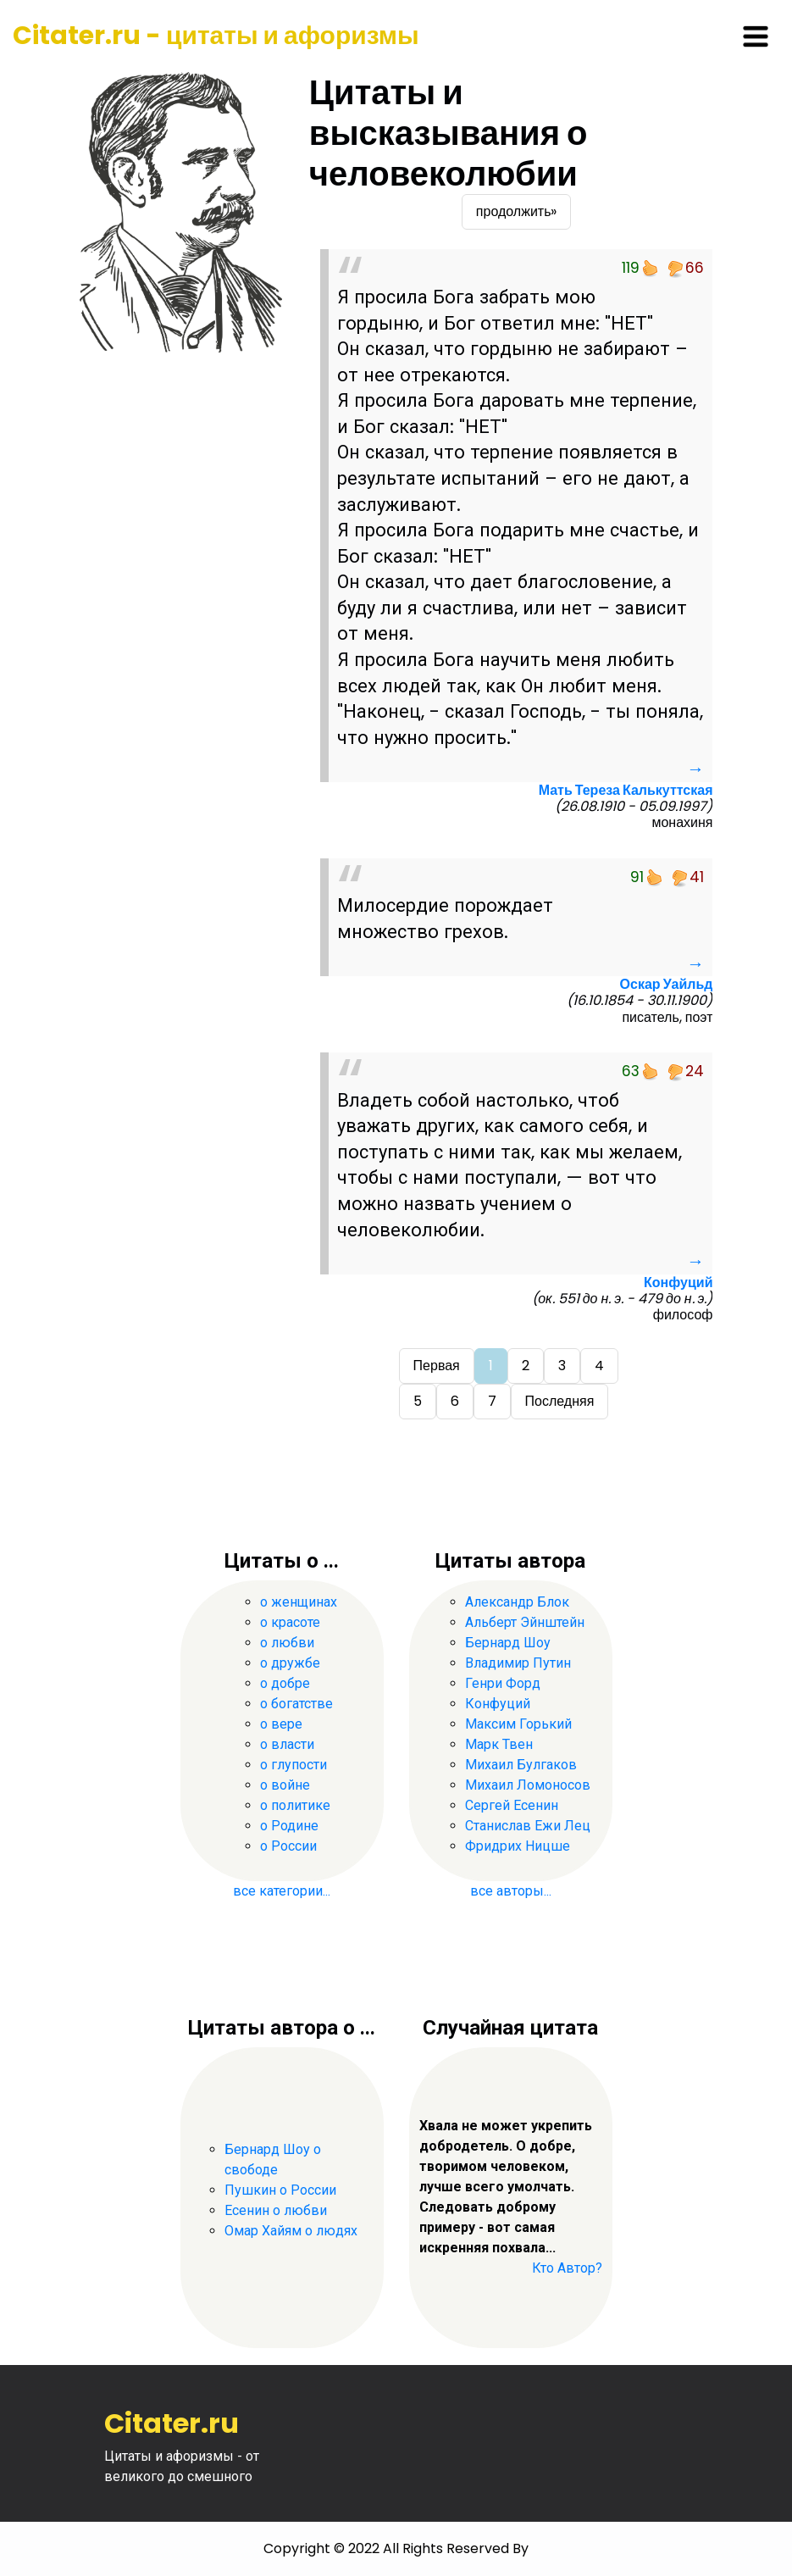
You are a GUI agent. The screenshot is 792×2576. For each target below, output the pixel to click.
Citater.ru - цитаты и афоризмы (216, 35)
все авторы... (510, 1891)
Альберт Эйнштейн (524, 1622)
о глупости (293, 1765)
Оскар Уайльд (666, 984)
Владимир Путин (518, 1663)
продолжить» (516, 211)
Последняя (560, 1401)
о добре (285, 1683)
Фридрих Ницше (517, 1846)
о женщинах (298, 1602)
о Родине (289, 1826)
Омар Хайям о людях (290, 2231)
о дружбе (290, 1663)
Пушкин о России (280, 2190)
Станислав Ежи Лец (527, 1826)
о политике (295, 1805)
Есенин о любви (275, 2210)
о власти (287, 1744)
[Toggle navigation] (755, 36)
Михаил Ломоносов (527, 1785)
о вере (281, 1724)
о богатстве (296, 1704)
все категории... (281, 1891)
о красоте (290, 1622)
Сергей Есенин (511, 1805)
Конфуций (678, 1282)
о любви (287, 1643)
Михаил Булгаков (521, 1765)
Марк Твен (499, 1744)
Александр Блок (517, 1602)
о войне (285, 1785)
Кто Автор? (567, 2268)
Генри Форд (502, 1683)
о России (288, 1846)
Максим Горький (518, 1724)
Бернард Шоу (508, 1643)
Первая (436, 1365)
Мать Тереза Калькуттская (626, 790)
